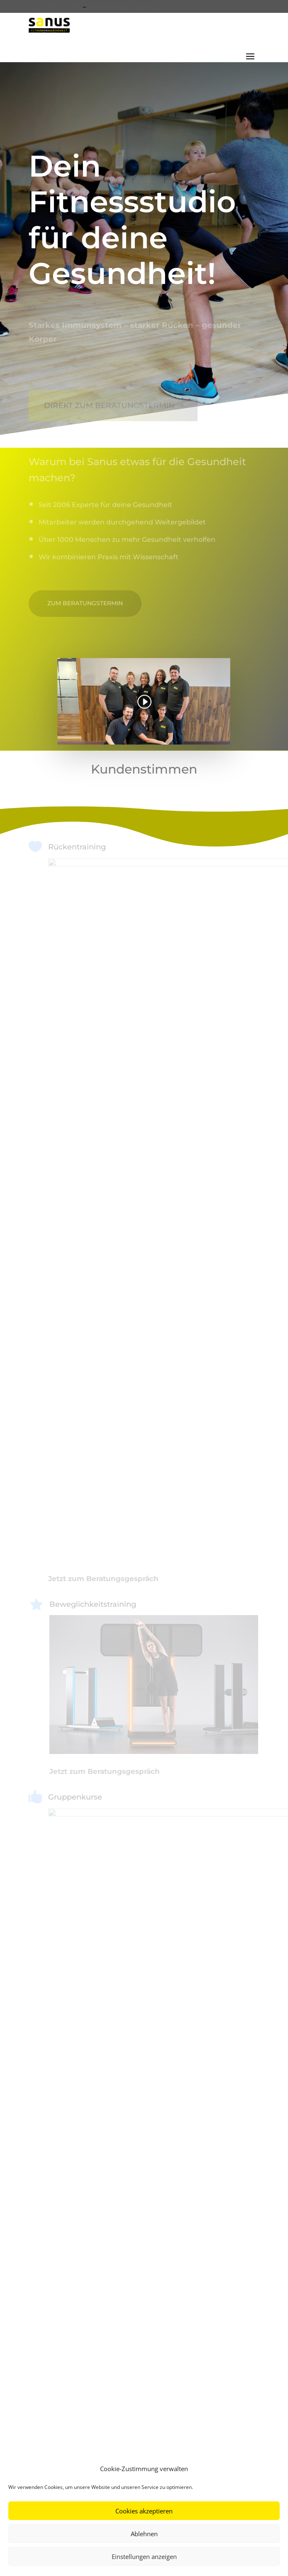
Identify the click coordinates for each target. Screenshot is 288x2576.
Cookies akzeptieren (144, 2511)
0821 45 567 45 (55, 6)
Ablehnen (144, 2534)
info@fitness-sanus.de (127, 6)
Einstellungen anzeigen (144, 2556)
